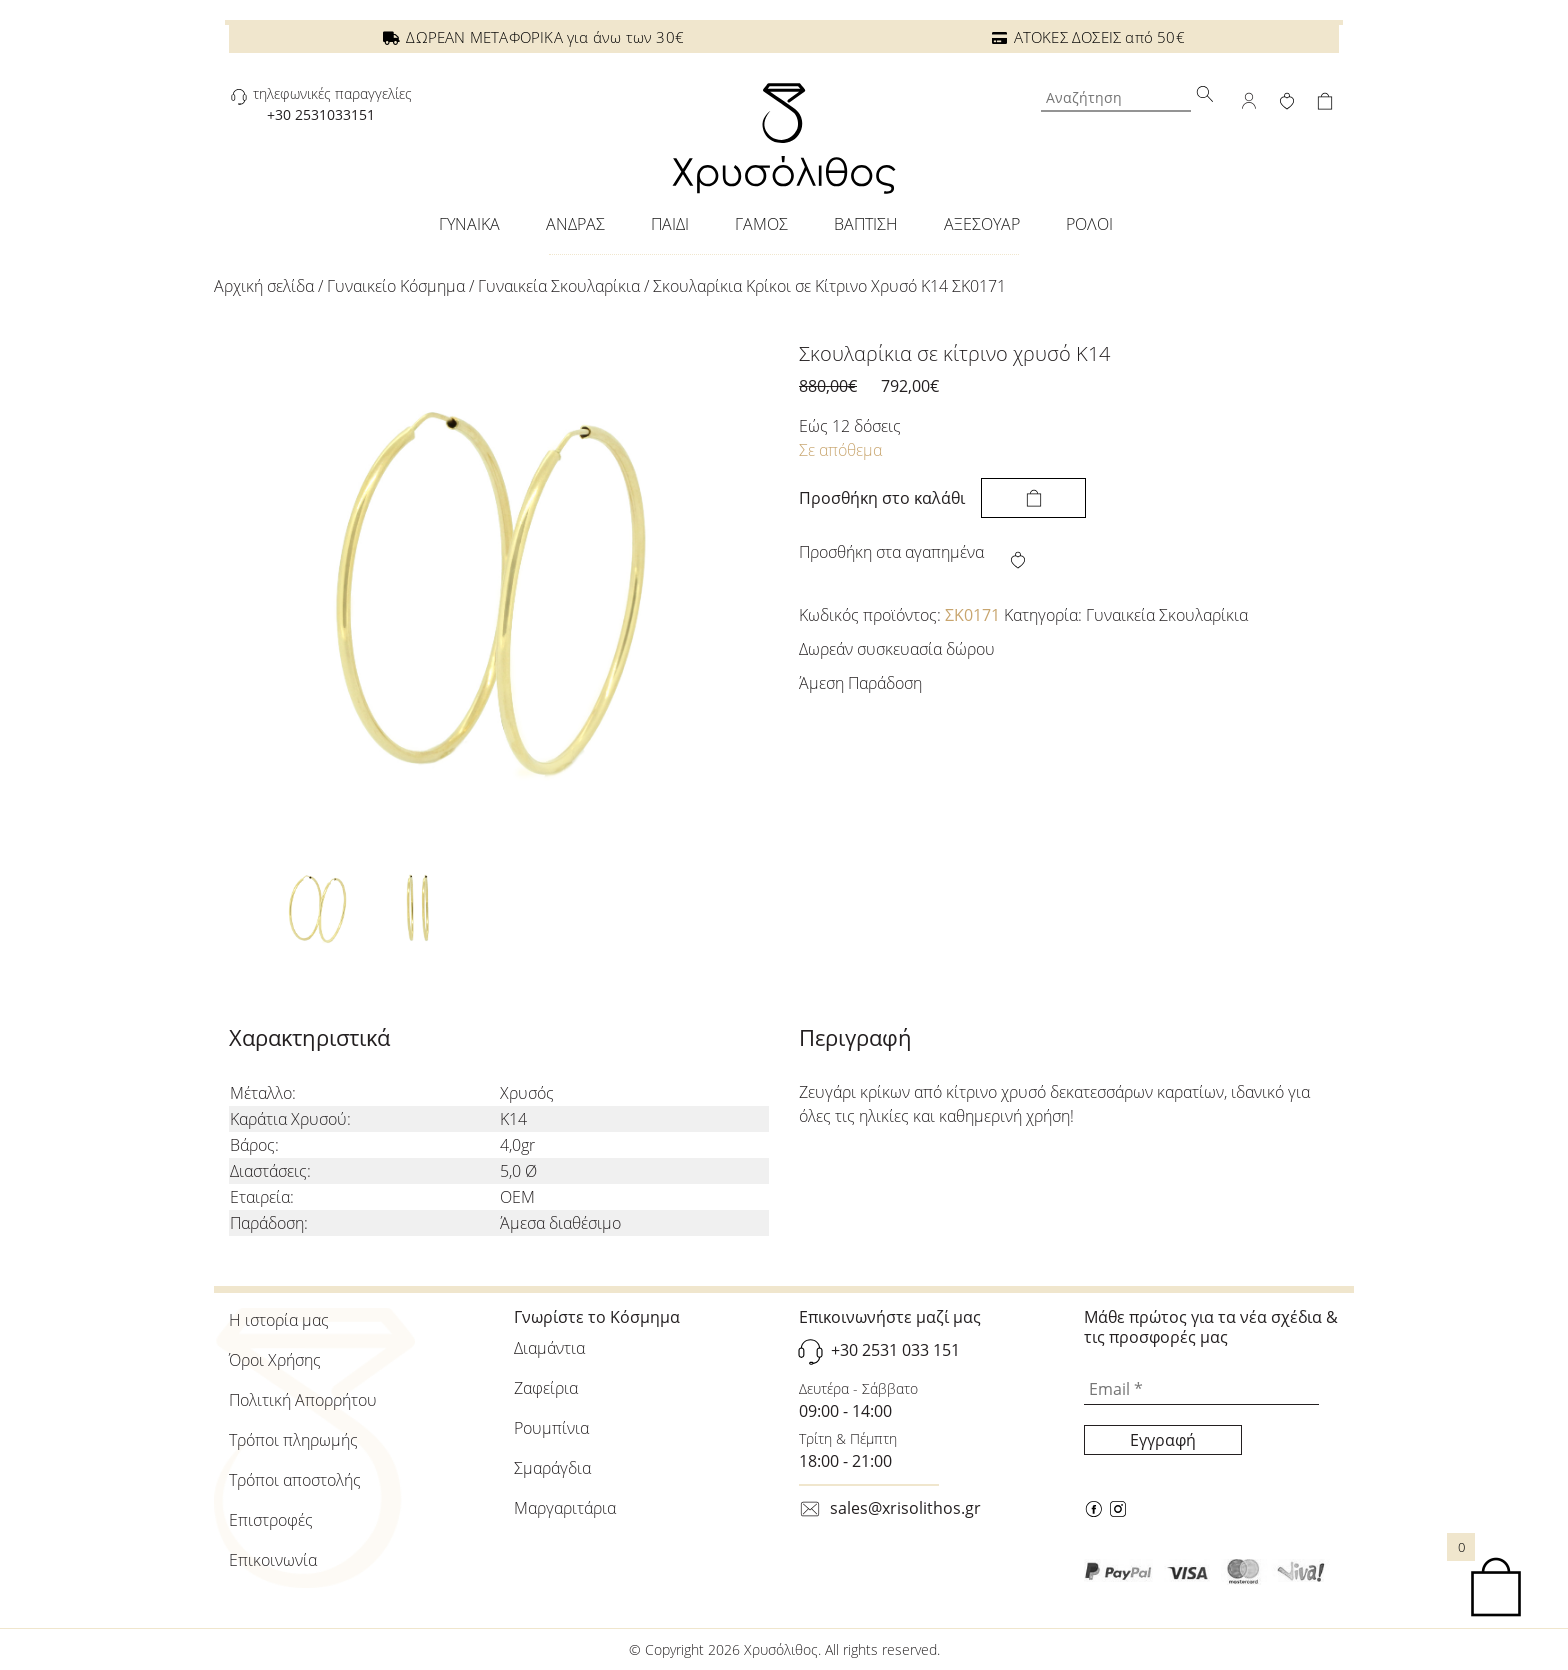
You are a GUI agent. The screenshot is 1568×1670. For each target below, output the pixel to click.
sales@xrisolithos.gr (905, 1508)
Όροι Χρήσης (275, 1360)
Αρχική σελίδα (264, 286)
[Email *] (1201, 1390)
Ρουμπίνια (551, 1428)
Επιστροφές (271, 1520)
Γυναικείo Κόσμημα (396, 286)
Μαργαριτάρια (565, 1508)
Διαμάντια (549, 1348)
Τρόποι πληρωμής (293, 1440)
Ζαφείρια (546, 1388)
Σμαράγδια (552, 1468)
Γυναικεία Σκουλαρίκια (559, 286)
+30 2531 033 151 (895, 1350)
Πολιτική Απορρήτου (303, 1400)
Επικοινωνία (273, 1560)
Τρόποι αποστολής (295, 1480)
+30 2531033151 (321, 114)
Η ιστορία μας (279, 1320)
